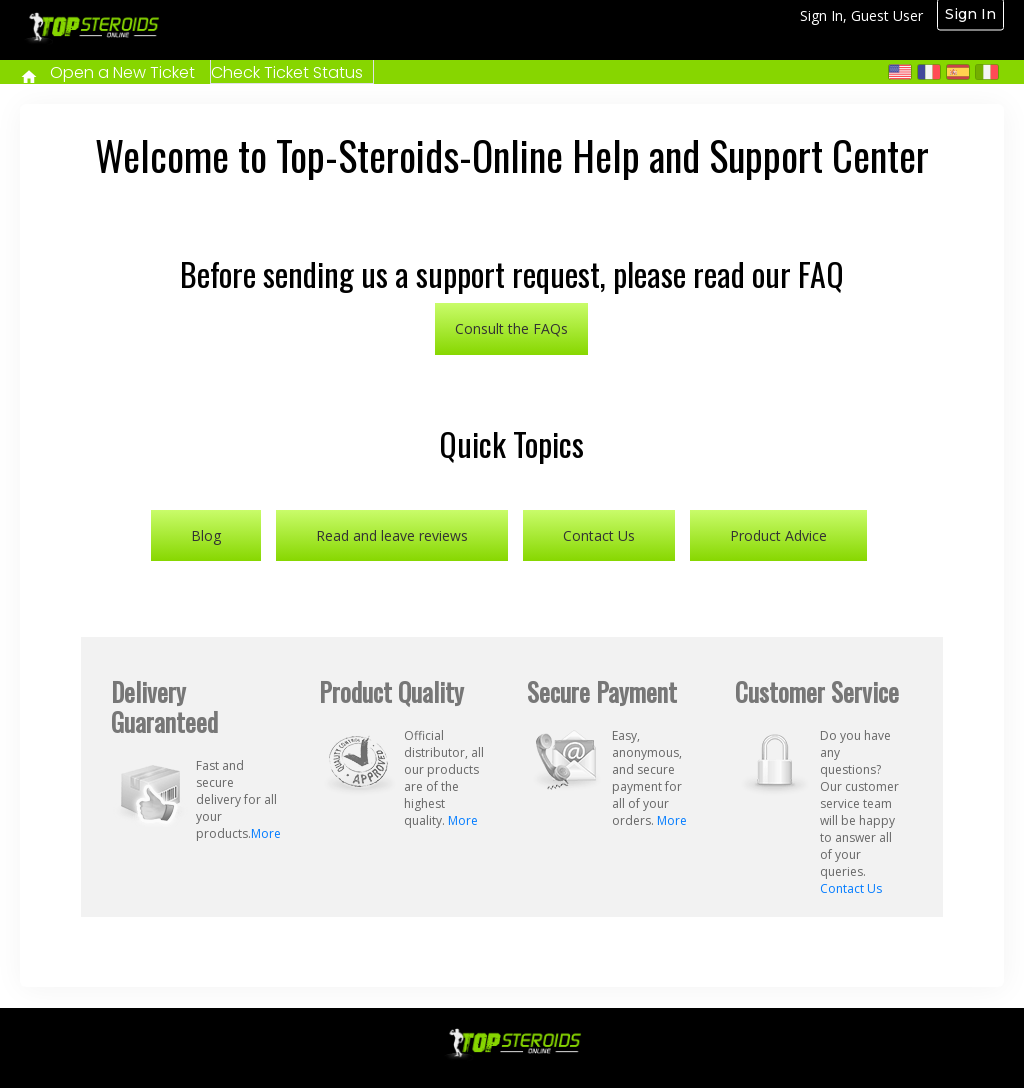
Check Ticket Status (287, 72)
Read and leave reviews (392, 535)
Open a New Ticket (122, 72)
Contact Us (599, 535)
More (266, 833)
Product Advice (778, 535)
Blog (206, 535)
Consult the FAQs (511, 328)
